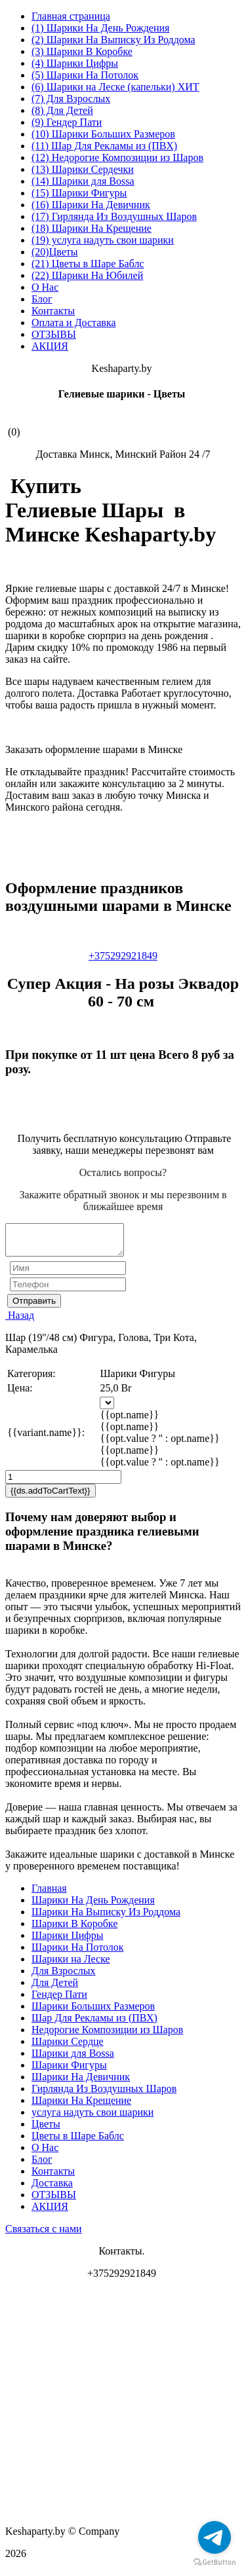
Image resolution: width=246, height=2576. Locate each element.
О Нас (44, 287)
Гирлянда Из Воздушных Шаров (103, 2094)
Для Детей (54, 1988)
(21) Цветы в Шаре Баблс (87, 263)
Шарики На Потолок (77, 1953)
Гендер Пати (59, 2000)
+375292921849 (123, 955)
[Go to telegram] (214, 2537)
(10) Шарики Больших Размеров (103, 133)
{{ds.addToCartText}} (50, 1496)
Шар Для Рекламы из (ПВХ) (94, 2023)
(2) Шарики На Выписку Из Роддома (113, 39)
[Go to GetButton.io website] (215, 2562)
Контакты (53, 310)
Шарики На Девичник (80, 2082)
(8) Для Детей (62, 110)
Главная (49, 1894)
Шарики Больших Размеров (93, 2011)
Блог (41, 298)
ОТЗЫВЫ (53, 334)
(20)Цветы (54, 251)
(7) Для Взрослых (70, 98)
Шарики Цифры (67, 1941)
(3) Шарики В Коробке (82, 51)
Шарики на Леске (70, 1964)
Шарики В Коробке (74, 1929)
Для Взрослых (63, 1976)
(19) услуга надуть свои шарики (102, 240)
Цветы (45, 2129)
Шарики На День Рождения (93, 1905)
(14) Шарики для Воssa (82, 181)
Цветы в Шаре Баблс (77, 2141)
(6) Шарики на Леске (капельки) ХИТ (115, 86)
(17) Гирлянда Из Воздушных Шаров (114, 216)
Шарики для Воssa (72, 2059)
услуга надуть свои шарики (92, 2118)
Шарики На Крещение (81, 2106)
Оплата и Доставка (73, 322)
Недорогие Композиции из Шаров (107, 2035)
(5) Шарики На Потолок (84, 75)
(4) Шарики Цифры (74, 63)
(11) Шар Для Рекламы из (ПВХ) (104, 145)
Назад (19, 1321)
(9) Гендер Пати (66, 122)
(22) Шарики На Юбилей (87, 275)
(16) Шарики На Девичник (90, 204)
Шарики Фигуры (69, 2070)
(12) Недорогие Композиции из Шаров (117, 157)
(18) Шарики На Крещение (91, 228)
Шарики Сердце (67, 2047)
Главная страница (70, 16)
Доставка (52, 2188)
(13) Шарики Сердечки (82, 169)
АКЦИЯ (49, 346)
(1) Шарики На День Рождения (100, 27)
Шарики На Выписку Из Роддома (105, 1917)
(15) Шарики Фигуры (79, 192)
